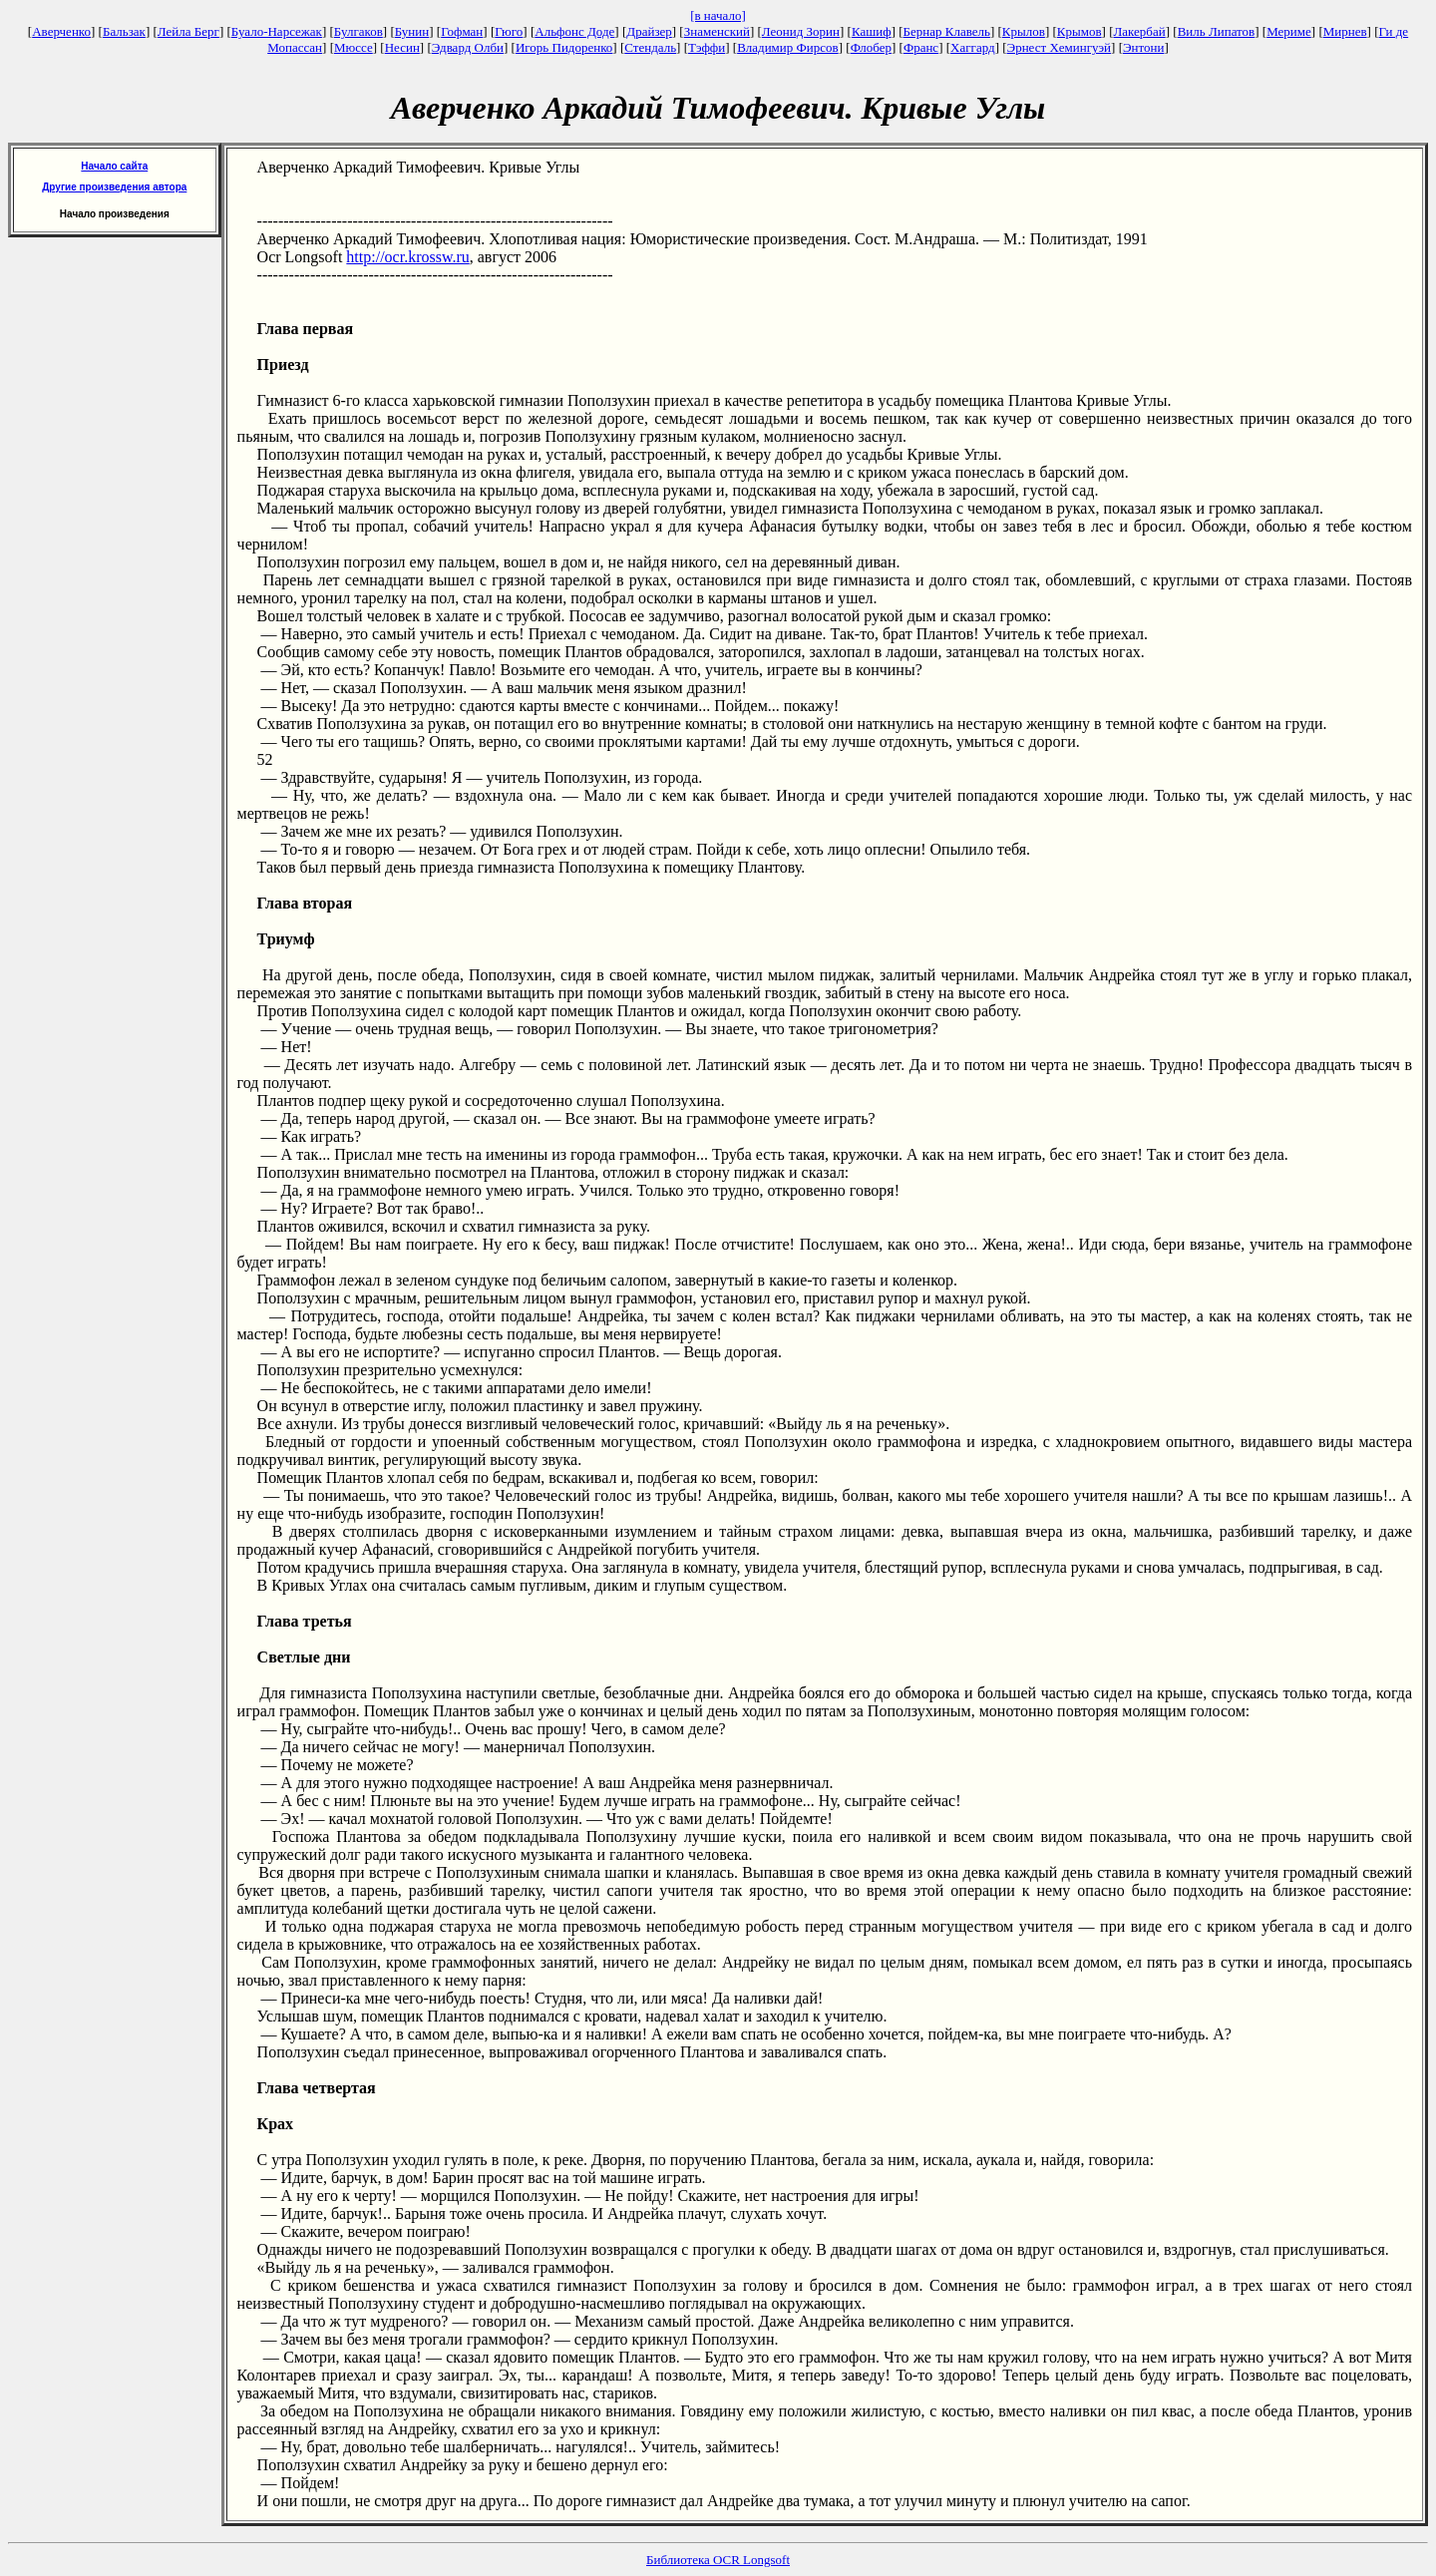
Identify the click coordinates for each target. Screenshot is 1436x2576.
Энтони (1143, 47)
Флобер (871, 47)
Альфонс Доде (574, 31)
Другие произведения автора (114, 187)
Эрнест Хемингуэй (1059, 47)
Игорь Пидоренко (564, 47)
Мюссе (353, 47)
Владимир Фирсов (788, 47)
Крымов (1079, 31)
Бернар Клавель (946, 31)
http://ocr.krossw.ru (407, 256)
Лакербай (1140, 31)
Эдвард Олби (468, 47)
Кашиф (872, 31)
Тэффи (706, 47)
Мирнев (1345, 31)
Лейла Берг (188, 31)
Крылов (1023, 31)
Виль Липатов (1217, 31)
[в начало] (718, 15)
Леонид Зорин (801, 31)
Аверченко (61, 31)
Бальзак (124, 31)
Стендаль (650, 47)
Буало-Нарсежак (276, 31)
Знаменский (717, 31)
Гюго (509, 31)
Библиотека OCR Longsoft (718, 2559)
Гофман (462, 31)
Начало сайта (114, 166)
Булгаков (358, 31)
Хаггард (972, 47)
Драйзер (649, 31)
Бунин (412, 31)
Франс (920, 47)
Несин (402, 47)
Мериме (1288, 31)
